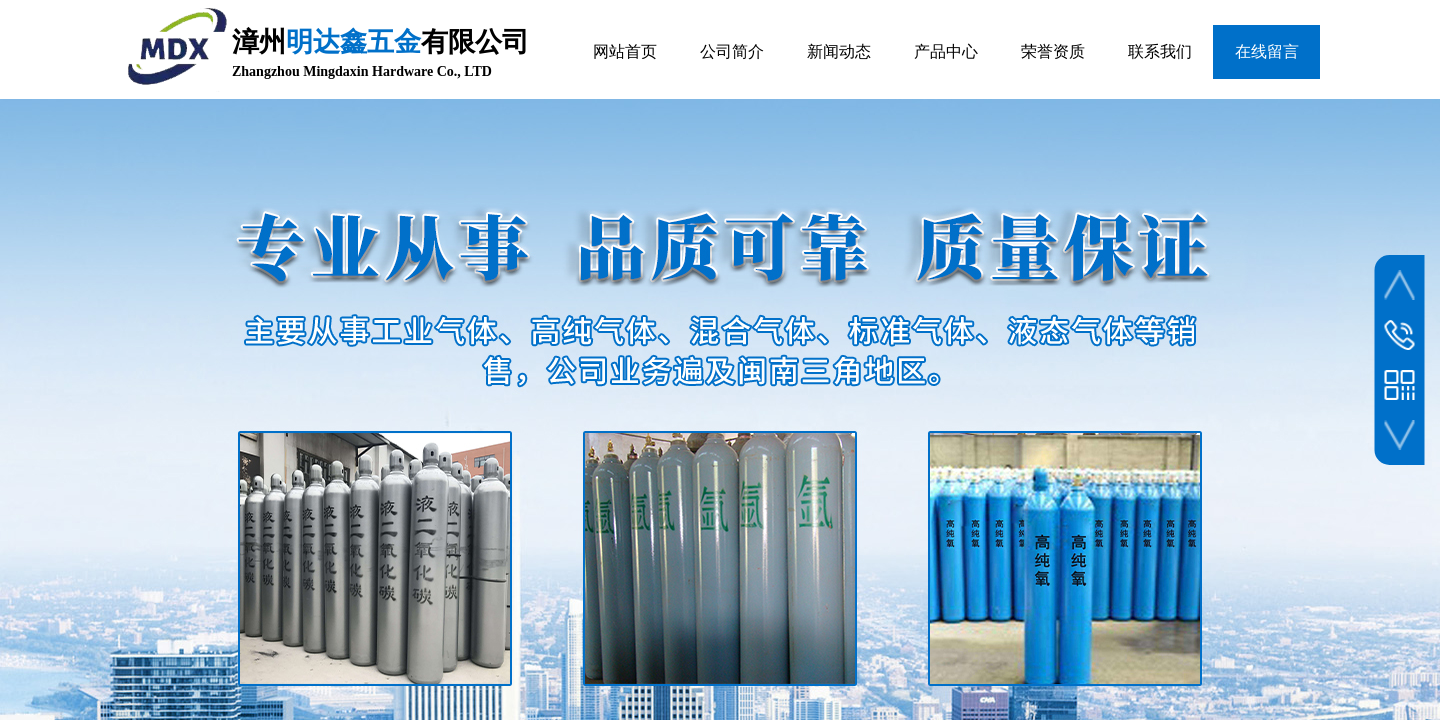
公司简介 (732, 51)
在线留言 (1267, 51)
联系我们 (1160, 51)
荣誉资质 (1053, 51)
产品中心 (946, 51)
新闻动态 (839, 51)
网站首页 (625, 51)
